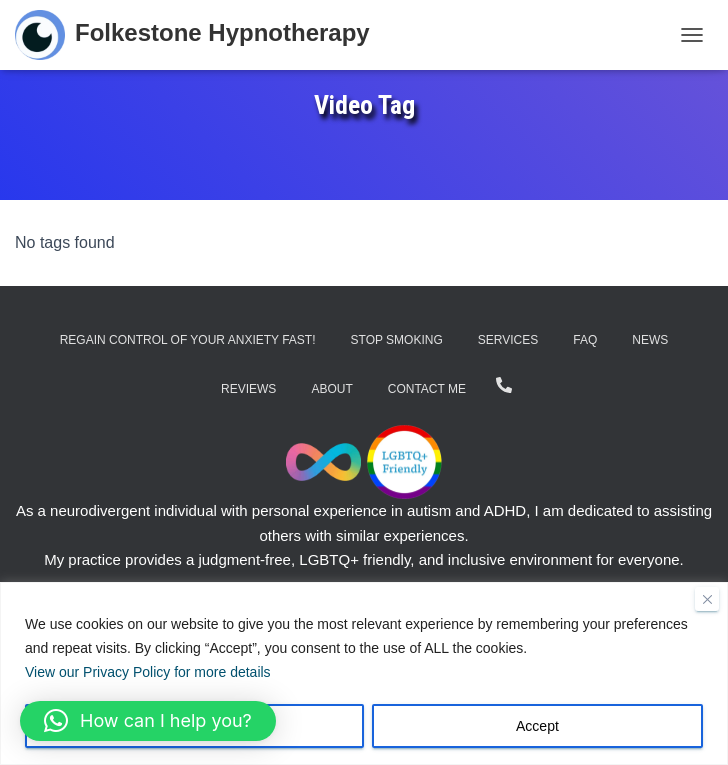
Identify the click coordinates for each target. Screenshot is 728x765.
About (331, 389)
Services (508, 340)
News (650, 340)
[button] (148, 721)
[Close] (707, 599)
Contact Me (427, 389)
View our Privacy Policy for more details (148, 672)
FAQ (585, 340)
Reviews (248, 389)
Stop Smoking (397, 340)
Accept (537, 726)
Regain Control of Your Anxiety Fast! (188, 340)
